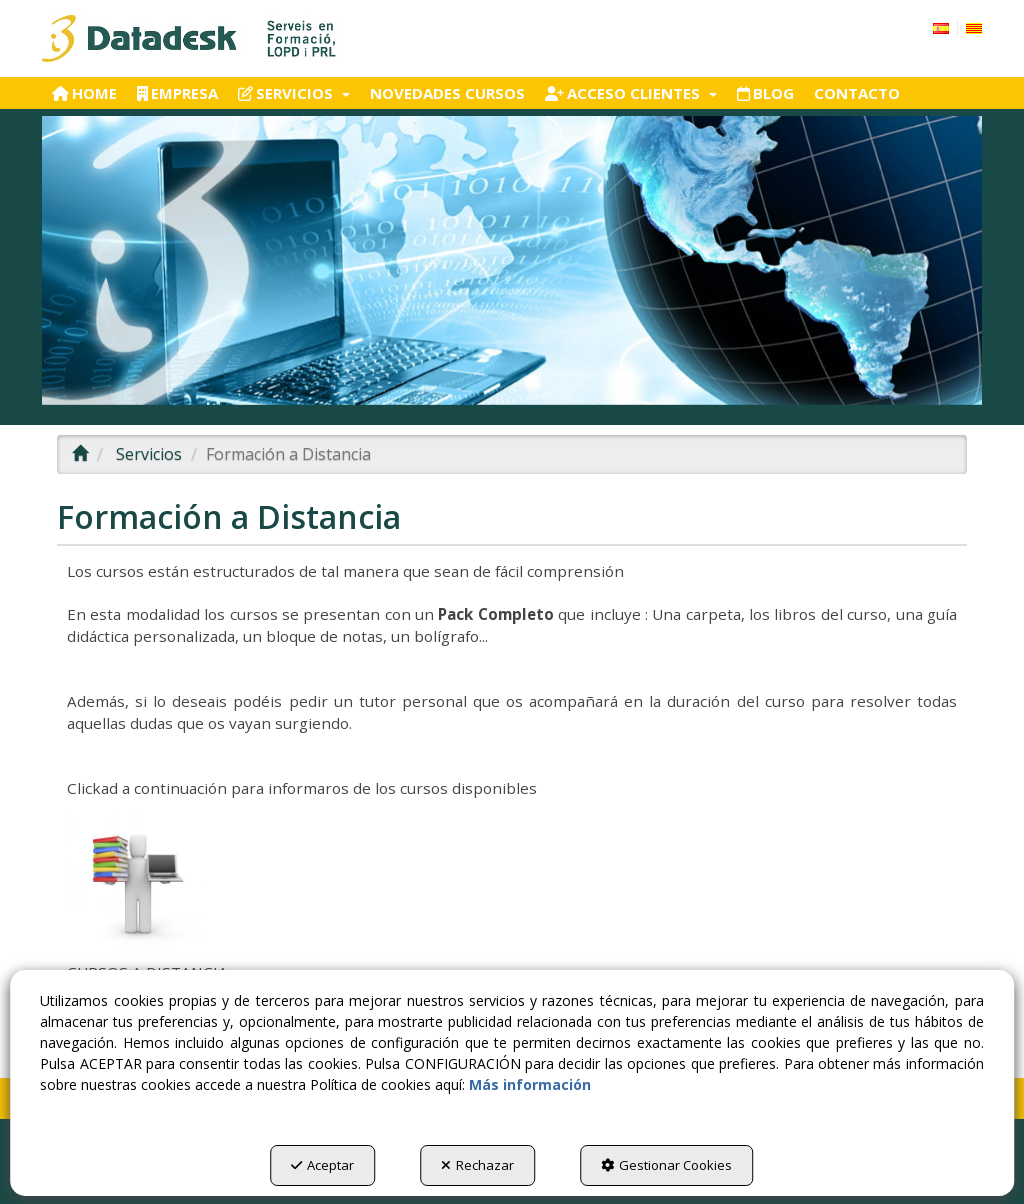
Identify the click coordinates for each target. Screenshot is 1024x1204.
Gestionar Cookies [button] (666, 1165)
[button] (191, 38)
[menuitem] (957, 26)
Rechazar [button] (477, 1165)
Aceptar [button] (322, 1165)
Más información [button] (530, 1084)
